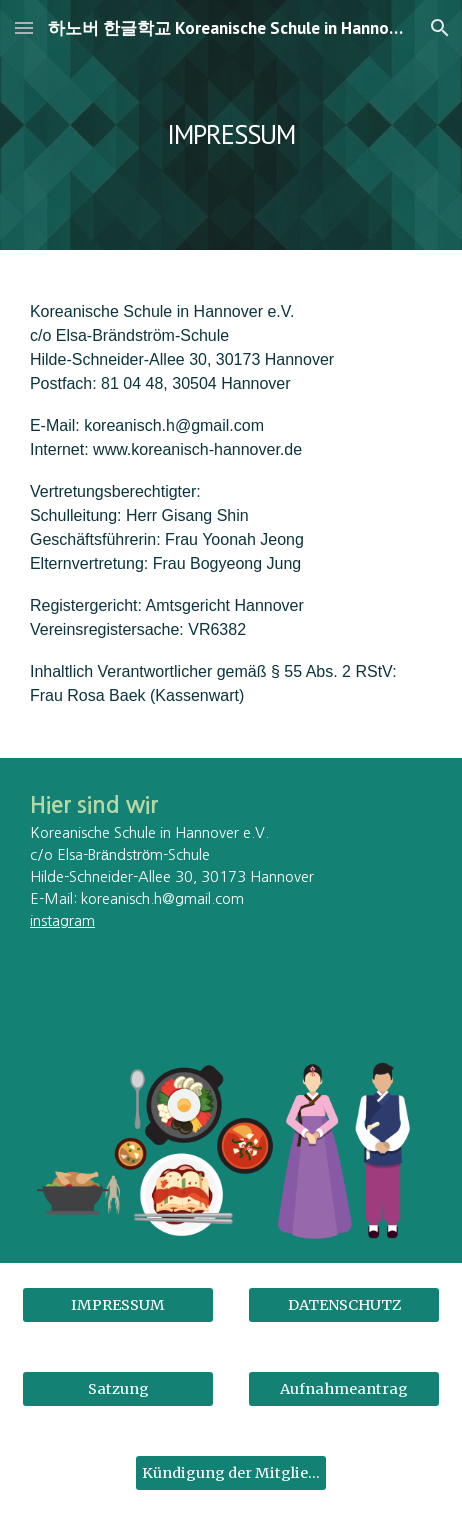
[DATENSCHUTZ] (344, 1304)
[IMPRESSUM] (118, 1304)
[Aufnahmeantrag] (344, 1388)
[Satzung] (118, 1388)
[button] (24, 27)
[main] (231, 124)
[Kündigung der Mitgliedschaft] (231, 1472)
